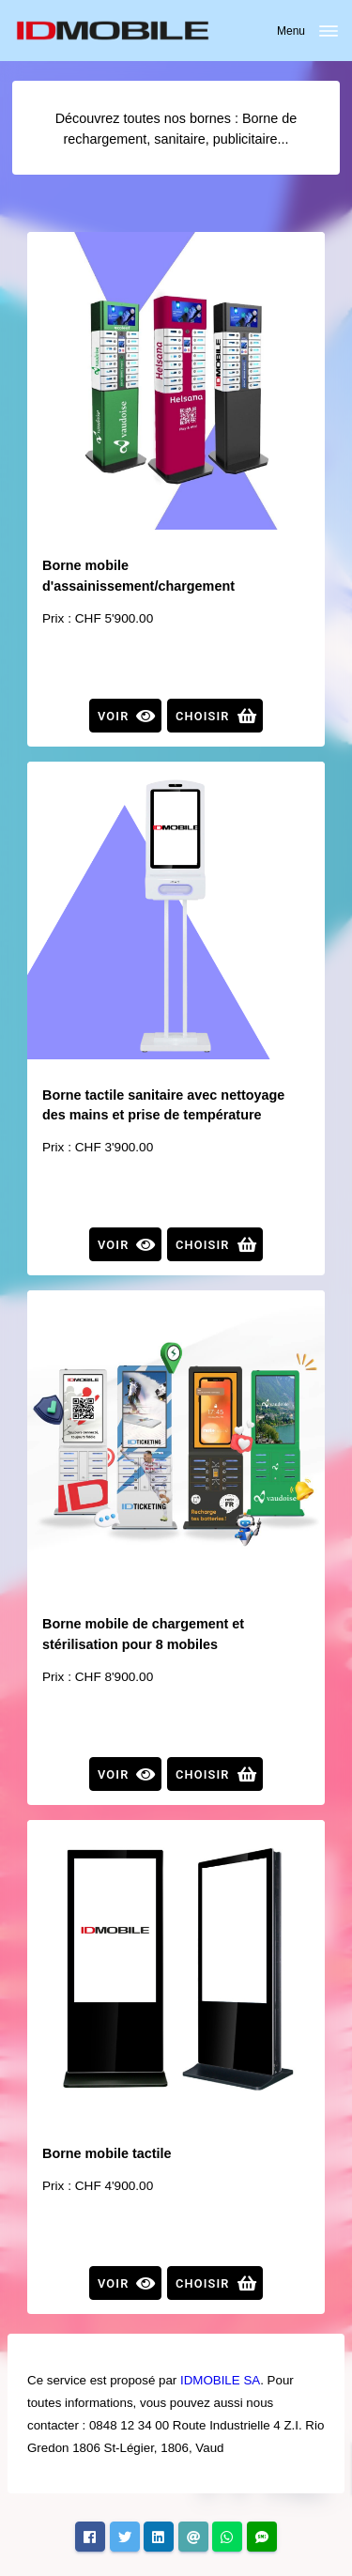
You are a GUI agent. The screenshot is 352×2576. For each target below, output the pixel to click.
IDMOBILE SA (220, 2380)
